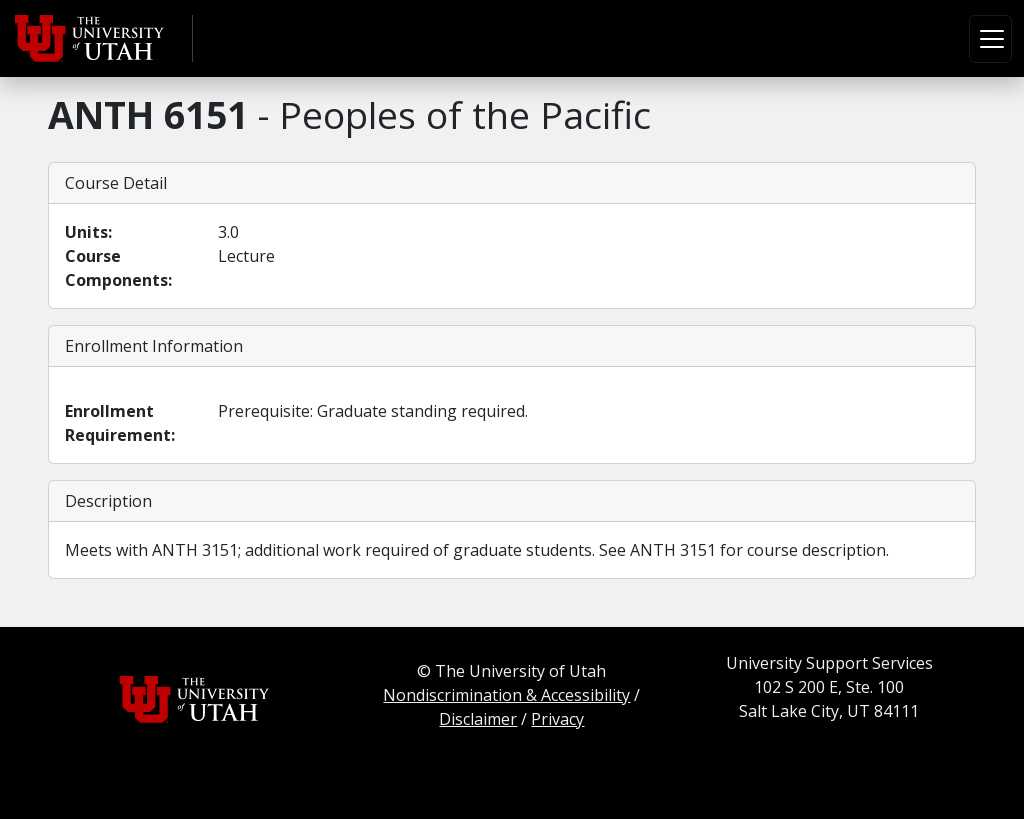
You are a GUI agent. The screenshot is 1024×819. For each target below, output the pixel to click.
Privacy (557, 719)
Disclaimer (478, 719)
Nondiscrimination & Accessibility (506, 695)
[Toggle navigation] (990, 39)
